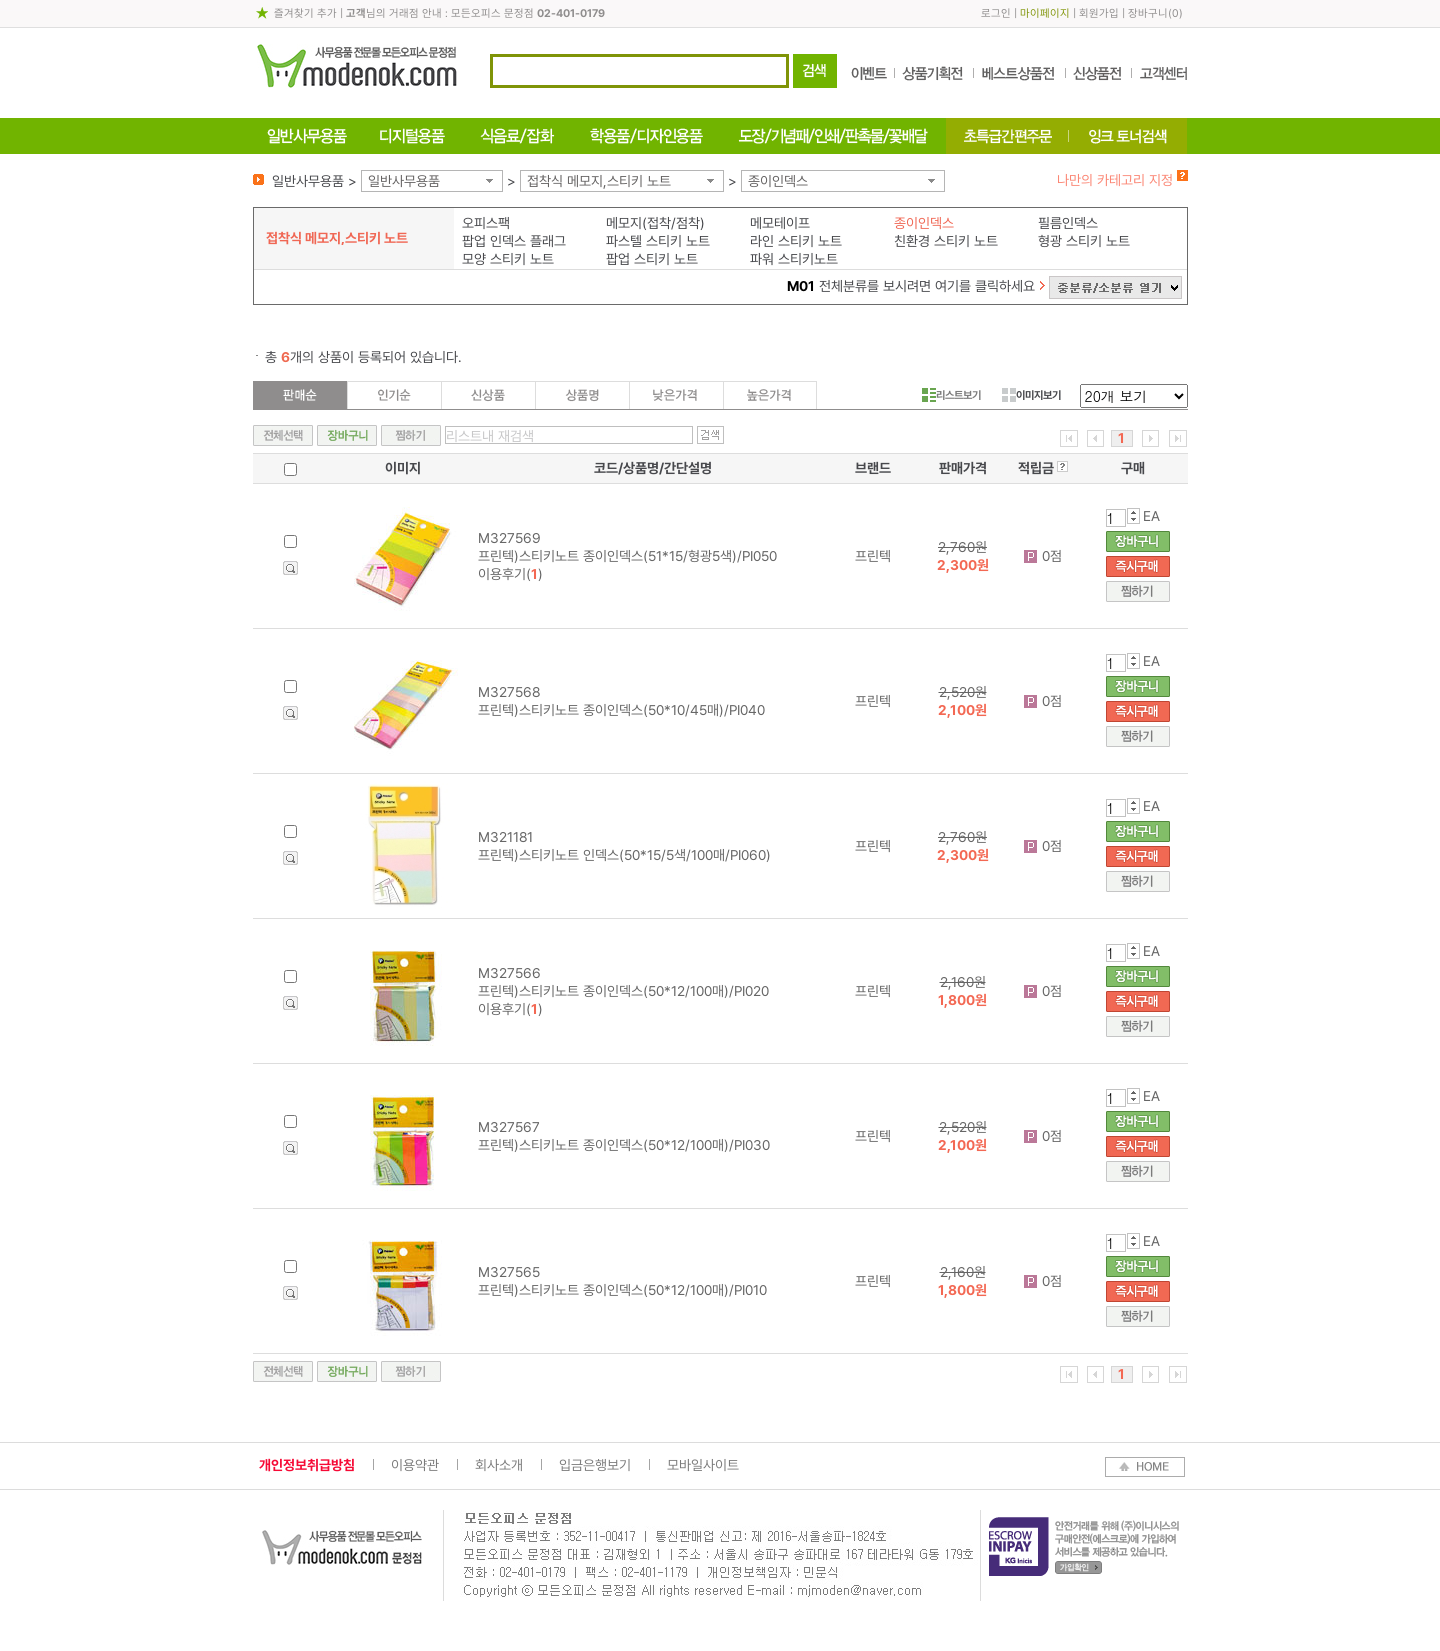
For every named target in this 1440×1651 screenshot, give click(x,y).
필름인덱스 (1068, 223)
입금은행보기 (595, 1465)
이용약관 (415, 1465)
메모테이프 (780, 223)
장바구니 (1148, 13)
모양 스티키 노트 (508, 259)
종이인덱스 (778, 181)
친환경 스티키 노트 (946, 241)
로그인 (996, 13)
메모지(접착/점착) (655, 223)
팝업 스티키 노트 (652, 259)
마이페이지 (1045, 13)
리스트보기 (951, 395)
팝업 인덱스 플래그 (514, 241)
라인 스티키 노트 (796, 241)
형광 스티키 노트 (1084, 241)
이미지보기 (1031, 395)
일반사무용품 (404, 181)
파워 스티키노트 (794, 259)
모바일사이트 (703, 1465)
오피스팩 (486, 223)
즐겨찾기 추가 (305, 13)
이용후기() (510, 574)
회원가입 (1099, 13)
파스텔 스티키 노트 (658, 241)
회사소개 (499, 1465)
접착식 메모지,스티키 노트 (599, 181)
